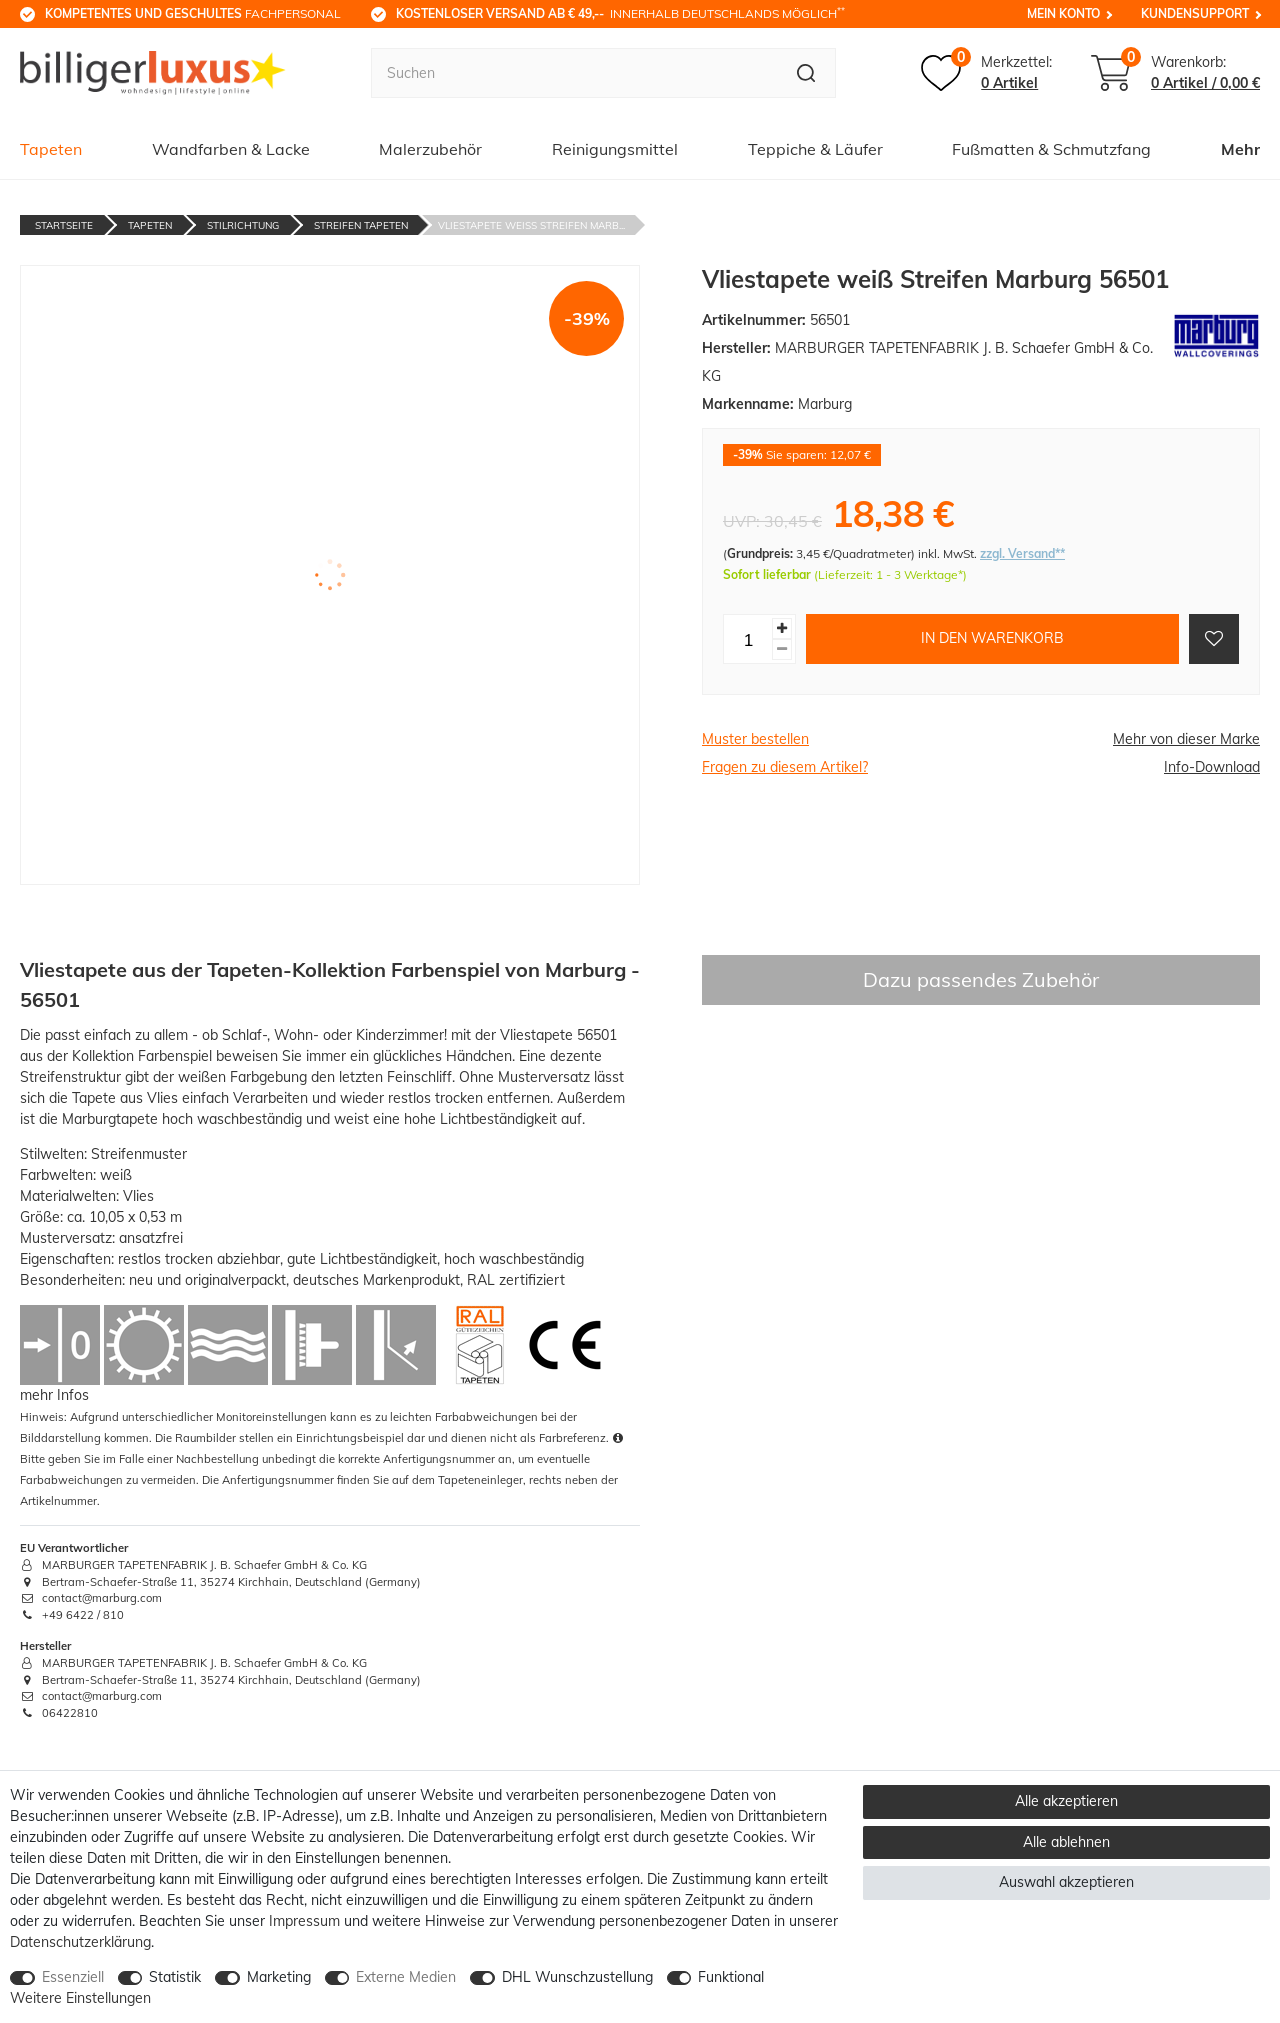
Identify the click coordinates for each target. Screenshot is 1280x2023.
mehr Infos (54, 1395)
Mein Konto (1063, 13)
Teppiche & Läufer (815, 149)
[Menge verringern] (782, 649)
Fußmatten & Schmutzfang (1051, 149)
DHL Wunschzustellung (577, 1977)
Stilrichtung (243, 225)
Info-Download (1212, 767)
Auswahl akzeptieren (1066, 1882)
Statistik (175, 1977)
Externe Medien (406, 1977)
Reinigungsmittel (615, 149)
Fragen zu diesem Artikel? (785, 767)
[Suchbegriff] (574, 73)
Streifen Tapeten (361, 225)
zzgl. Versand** (1022, 553)
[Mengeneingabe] (748, 639)
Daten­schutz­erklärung (80, 1942)
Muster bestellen (755, 739)
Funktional (731, 1977)
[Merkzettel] (986, 73)
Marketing (279, 1977)
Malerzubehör (430, 149)
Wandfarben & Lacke (231, 149)
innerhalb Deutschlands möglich (620, 13)
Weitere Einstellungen (80, 1998)
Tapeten (51, 149)
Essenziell (73, 1977)
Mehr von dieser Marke (1186, 739)
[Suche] (806, 73)
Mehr (1240, 149)
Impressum (304, 1921)
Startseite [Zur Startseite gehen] (64, 225)
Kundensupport (1195, 13)
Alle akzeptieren (1066, 1801)
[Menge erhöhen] (782, 628)
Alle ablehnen (1066, 1842)
